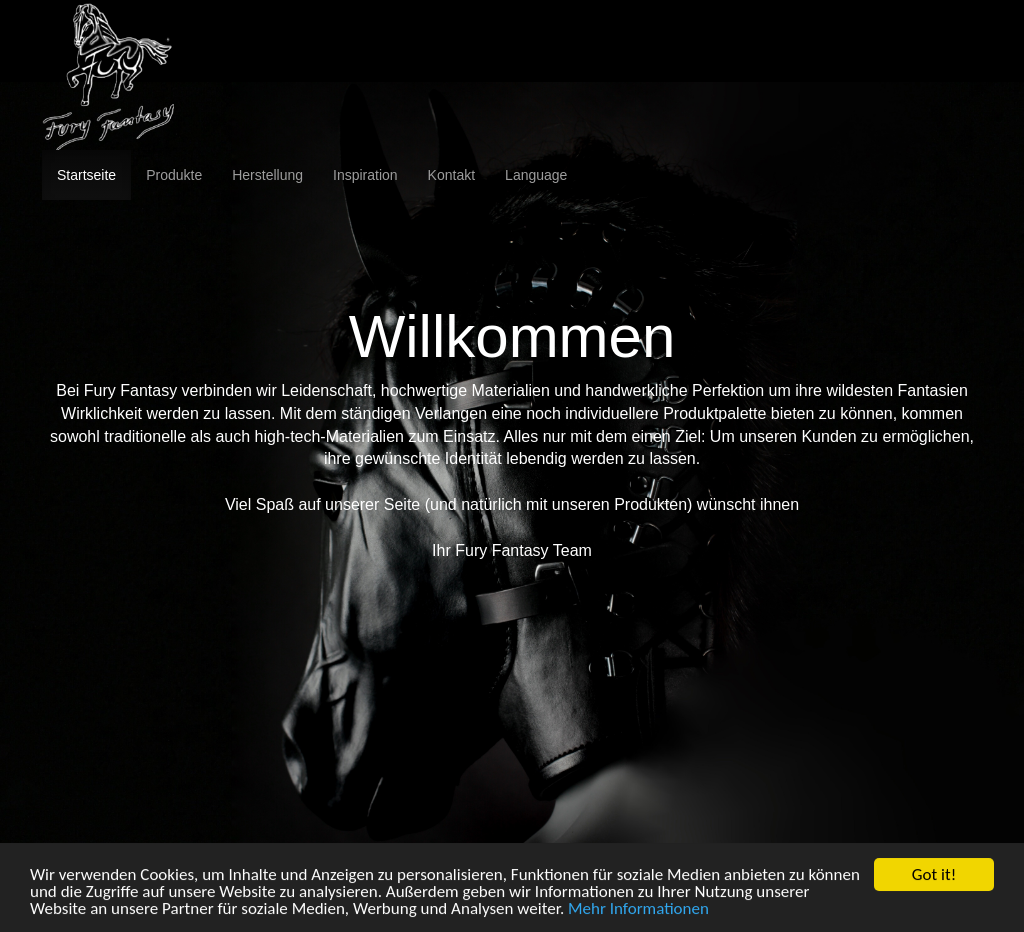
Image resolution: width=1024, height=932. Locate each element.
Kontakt (451, 175)
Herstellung (267, 175)
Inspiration (365, 175)
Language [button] (536, 175)
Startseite (86, 175)
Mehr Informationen (638, 909)
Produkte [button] (174, 175)
